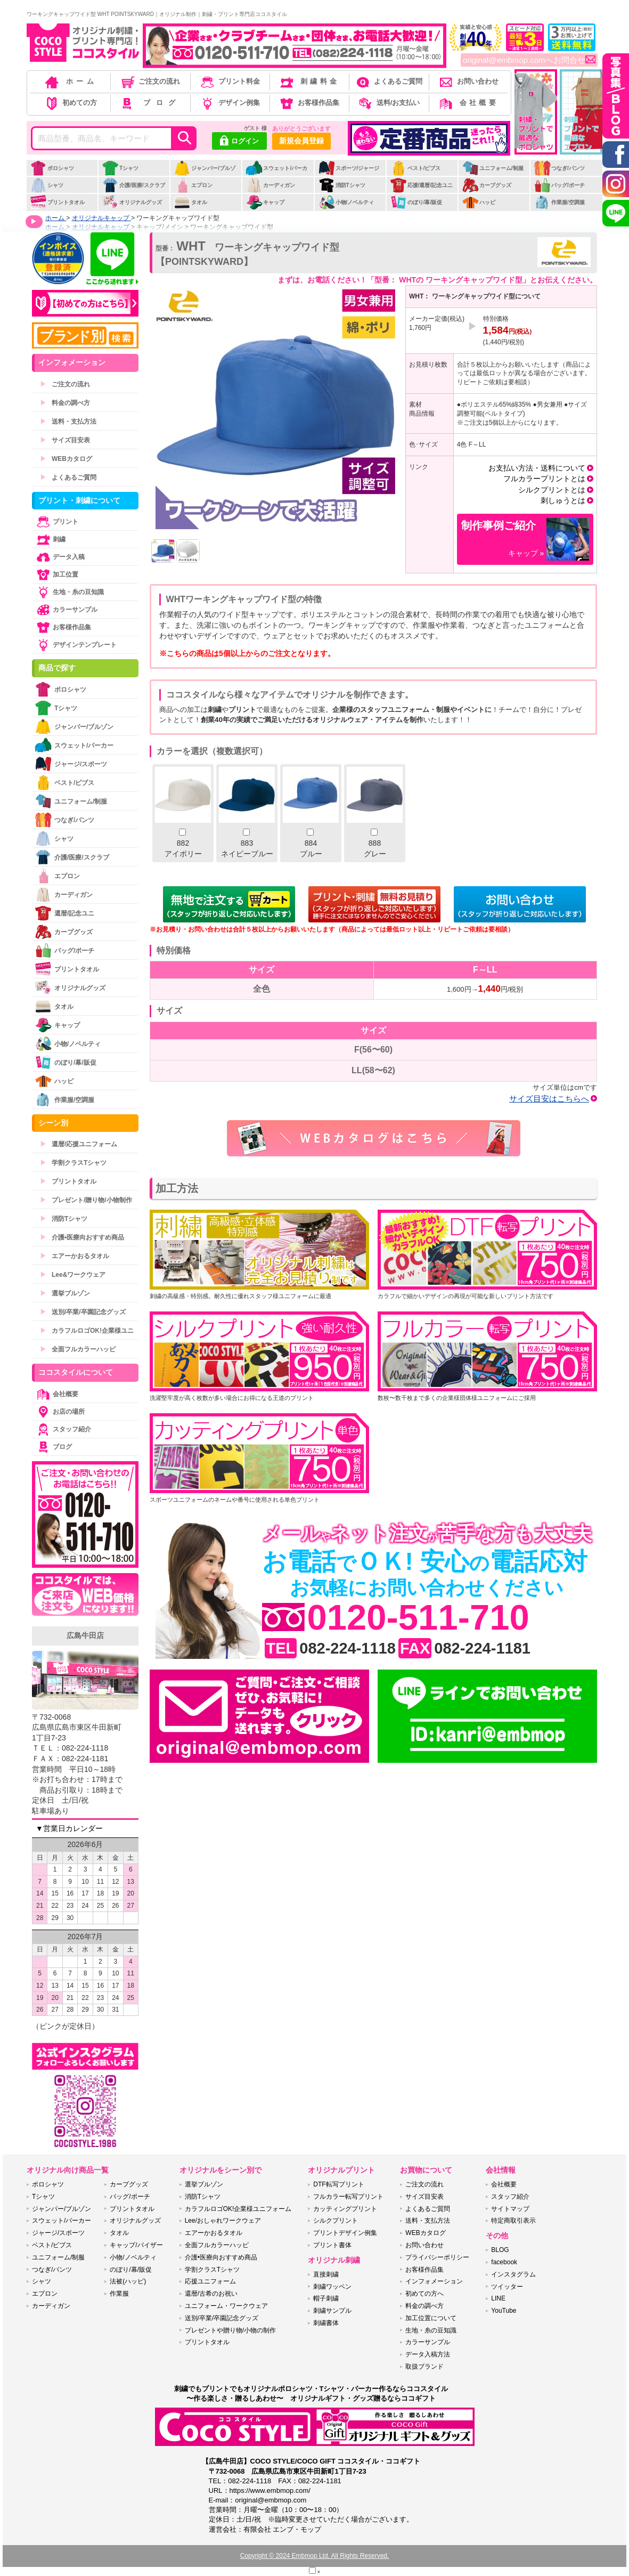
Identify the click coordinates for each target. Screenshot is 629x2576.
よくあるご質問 (388, 81)
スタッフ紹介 (63, 1429)
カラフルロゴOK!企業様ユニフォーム (238, 2209)
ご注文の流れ (150, 81)
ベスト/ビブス (415, 168)
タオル (190, 202)
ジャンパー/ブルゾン (204, 173)
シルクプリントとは (551, 489)
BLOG (500, 2250)
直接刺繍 (326, 2274)
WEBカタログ (66, 459)
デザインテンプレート (76, 645)
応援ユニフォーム (210, 2281)
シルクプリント (335, 2220)
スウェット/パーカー (276, 173)
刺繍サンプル (332, 2310)
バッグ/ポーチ (559, 185)
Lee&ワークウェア (72, 1275)
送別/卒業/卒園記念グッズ (83, 1312)
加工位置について (430, 2318)
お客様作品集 (308, 103)
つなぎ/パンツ (559, 168)
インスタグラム (513, 2274)
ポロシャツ (52, 168)
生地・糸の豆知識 (69, 592)
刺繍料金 (308, 81)
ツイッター (507, 2286)
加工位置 (56, 574)
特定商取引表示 (513, 2220)
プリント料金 (229, 81)
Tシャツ (120, 168)
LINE (498, 2298)
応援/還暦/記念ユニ (421, 185)
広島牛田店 (85, 1635)
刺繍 (50, 539)
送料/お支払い (388, 103)
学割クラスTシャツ (73, 1163)
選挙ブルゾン (65, 1293)
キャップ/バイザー (136, 2245)
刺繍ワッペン (332, 2286)
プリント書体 (332, 2245)
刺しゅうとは (563, 500)
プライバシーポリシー (437, 2257)
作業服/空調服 (559, 202)
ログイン (239, 141)
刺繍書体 (326, 2323)
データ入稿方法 (427, 2354)
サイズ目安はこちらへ (549, 1098)
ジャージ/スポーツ (71, 764)
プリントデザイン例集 (345, 2233)
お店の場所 (60, 1412)
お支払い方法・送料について (536, 468)
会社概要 (468, 103)
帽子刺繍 (326, 2298)
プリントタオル (57, 202)
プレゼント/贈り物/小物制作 (86, 1200)
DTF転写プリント (338, 2184)
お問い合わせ (468, 81)
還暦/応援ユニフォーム (78, 1144)
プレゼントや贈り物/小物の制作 (230, 2330)
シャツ (46, 185)
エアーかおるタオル (74, 1256)
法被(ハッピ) (128, 2281)
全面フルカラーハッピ (78, 1349)
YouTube (503, 2310)
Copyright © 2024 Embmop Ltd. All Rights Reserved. (314, 2555)
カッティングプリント (345, 2209)
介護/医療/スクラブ (133, 185)
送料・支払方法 (68, 422)
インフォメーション (434, 2281)
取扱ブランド (424, 2366)
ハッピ (478, 202)
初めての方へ (424, 2293)
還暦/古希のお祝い (211, 2293)
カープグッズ (486, 185)
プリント (56, 522)
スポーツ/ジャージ (349, 168)
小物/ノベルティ (346, 202)
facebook (504, 2262)
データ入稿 (60, 557)
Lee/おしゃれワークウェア (223, 2220)
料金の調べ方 (65, 403)
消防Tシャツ (341, 185)
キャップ (265, 202)
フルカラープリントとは (544, 478)
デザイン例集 (229, 103)
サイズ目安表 (65, 440)
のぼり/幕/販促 (416, 202)
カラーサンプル (66, 610)
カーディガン (270, 185)
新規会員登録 (301, 140)
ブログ (149, 103)
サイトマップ (510, 2209)
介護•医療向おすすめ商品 (82, 1237)
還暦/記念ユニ (64, 913)
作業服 (119, 2293)
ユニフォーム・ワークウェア (226, 2306)
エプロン (193, 185)
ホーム (70, 81)
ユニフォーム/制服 (493, 168)
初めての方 (70, 103)
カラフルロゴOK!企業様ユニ (87, 1331)
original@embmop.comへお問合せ (529, 60)
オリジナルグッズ (132, 202)
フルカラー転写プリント (348, 2196)
